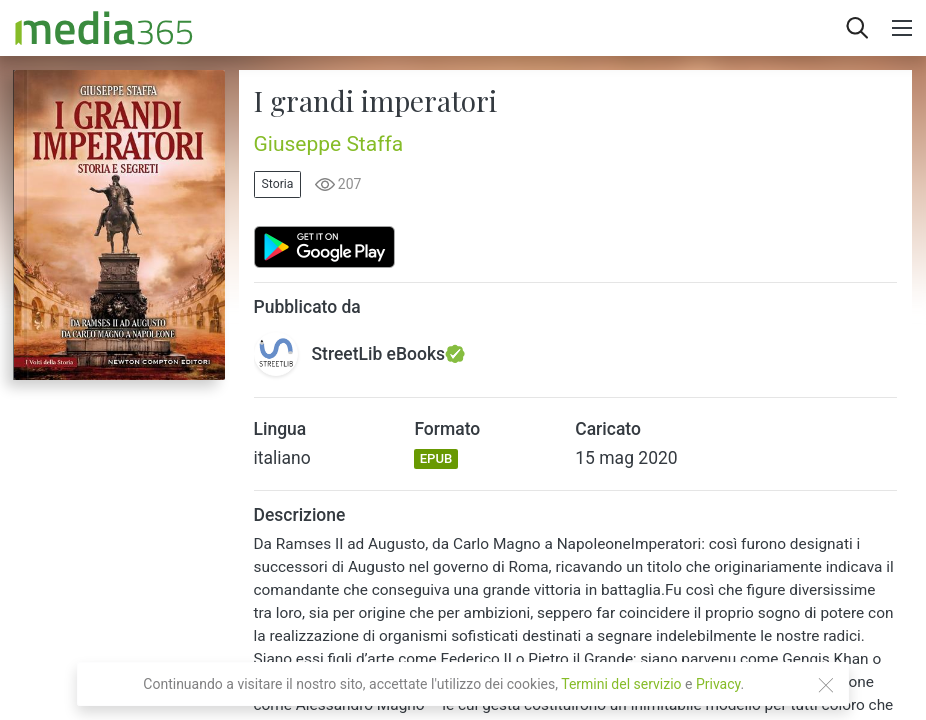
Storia (278, 184)
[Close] (826, 685)
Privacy (718, 684)
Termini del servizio (621, 684)
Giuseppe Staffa (329, 144)
